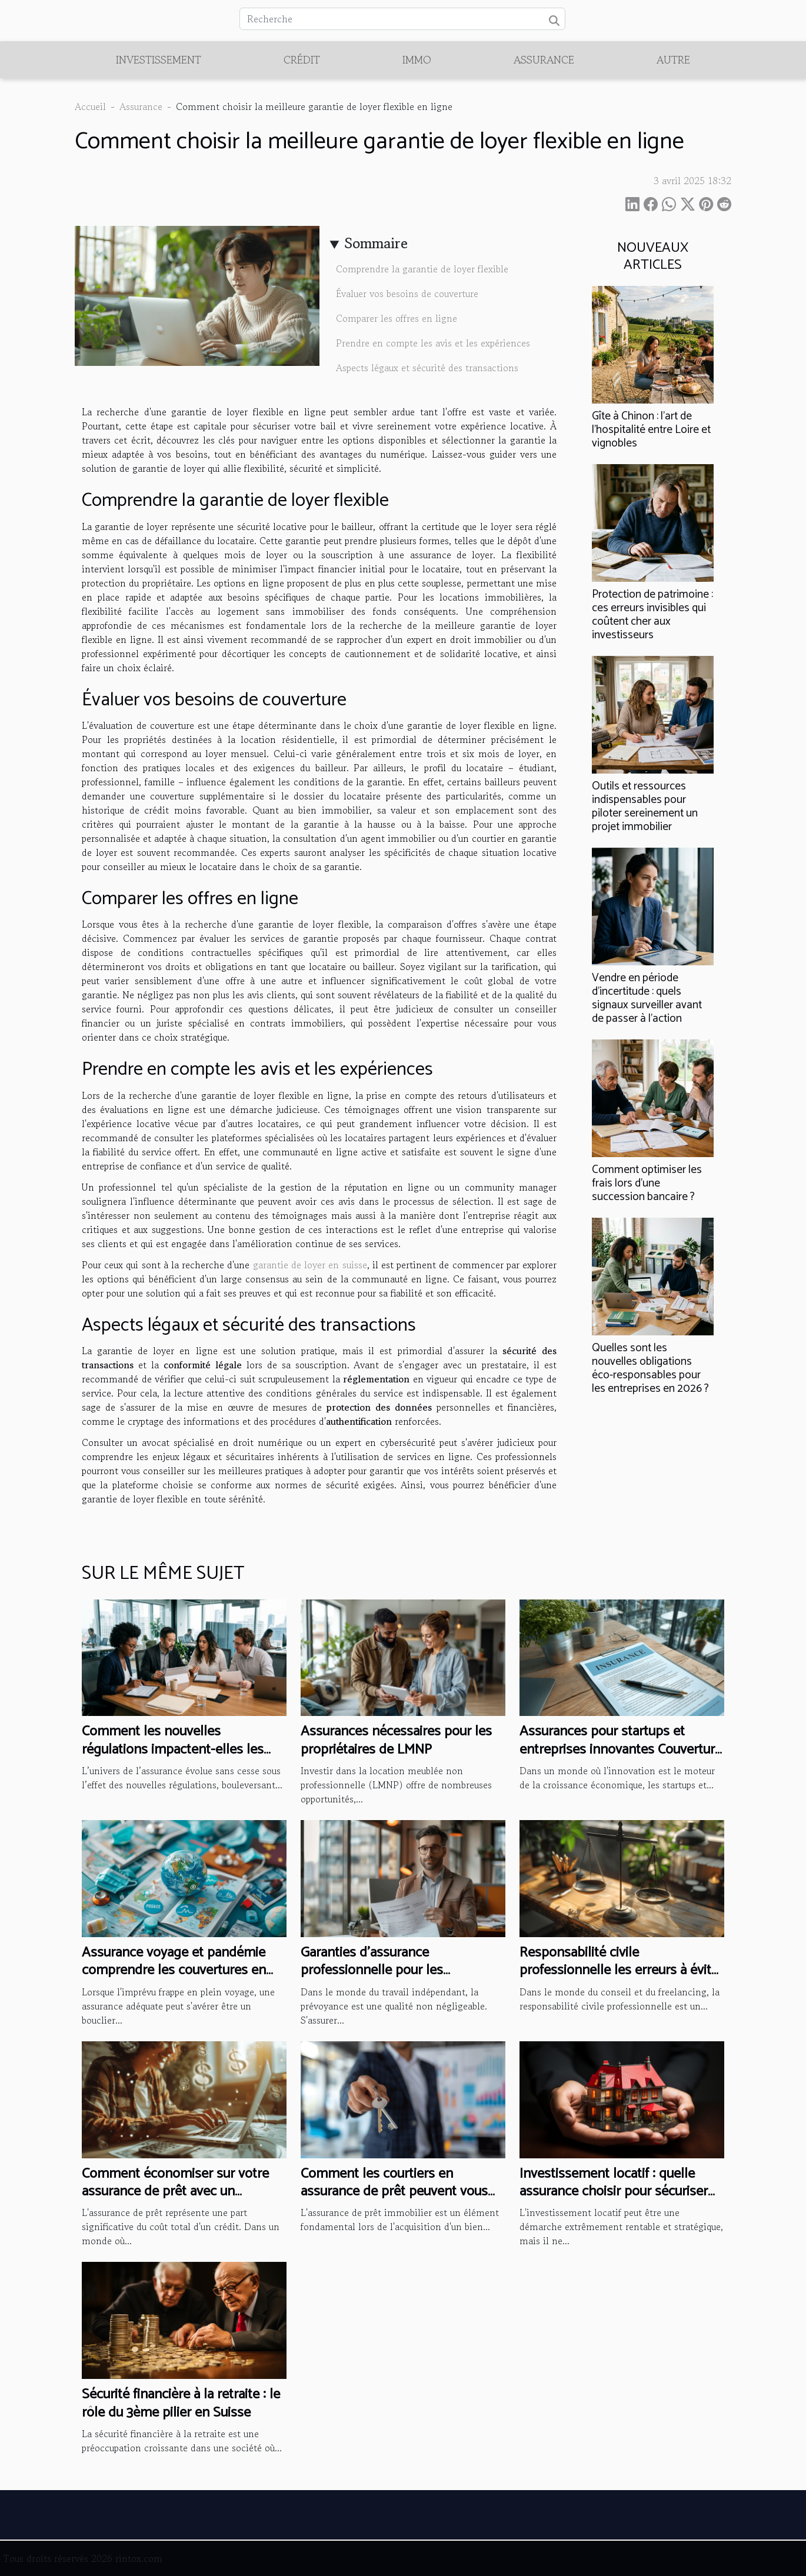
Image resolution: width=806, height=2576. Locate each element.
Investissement (158, 59)
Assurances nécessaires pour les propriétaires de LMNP (396, 1740)
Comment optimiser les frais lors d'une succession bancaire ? (647, 1183)
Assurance (544, 59)
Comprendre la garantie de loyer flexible (422, 269)
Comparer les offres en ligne (396, 318)
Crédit (302, 59)
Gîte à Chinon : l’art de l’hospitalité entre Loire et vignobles (651, 429)
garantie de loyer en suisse (310, 1265)
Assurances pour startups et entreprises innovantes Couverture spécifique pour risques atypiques (620, 1749)
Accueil (90, 106)
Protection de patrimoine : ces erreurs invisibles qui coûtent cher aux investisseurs (652, 614)
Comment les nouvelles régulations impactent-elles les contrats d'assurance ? (173, 1749)
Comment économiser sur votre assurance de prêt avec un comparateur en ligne (175, 2191)
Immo (416, 59)
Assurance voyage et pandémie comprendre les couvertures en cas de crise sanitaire (174, 1970)
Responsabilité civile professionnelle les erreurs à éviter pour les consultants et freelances (621, 1970)
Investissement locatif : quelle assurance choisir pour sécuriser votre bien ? (613, 2191)
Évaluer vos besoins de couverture (407, 293)
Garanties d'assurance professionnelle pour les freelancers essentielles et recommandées (378, 1979)
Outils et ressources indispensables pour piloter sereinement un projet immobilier (645, 806)
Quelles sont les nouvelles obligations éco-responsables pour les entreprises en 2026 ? (650, 1368)
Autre (673, 59)
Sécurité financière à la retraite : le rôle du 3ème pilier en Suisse (181, 2403)
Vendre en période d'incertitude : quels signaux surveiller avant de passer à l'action (647, 998)
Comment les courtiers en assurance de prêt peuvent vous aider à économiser (394, 2191)
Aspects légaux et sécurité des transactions (427, 368)
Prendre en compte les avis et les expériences (433, 343)
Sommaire (376, 243)
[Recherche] (402, 19)
